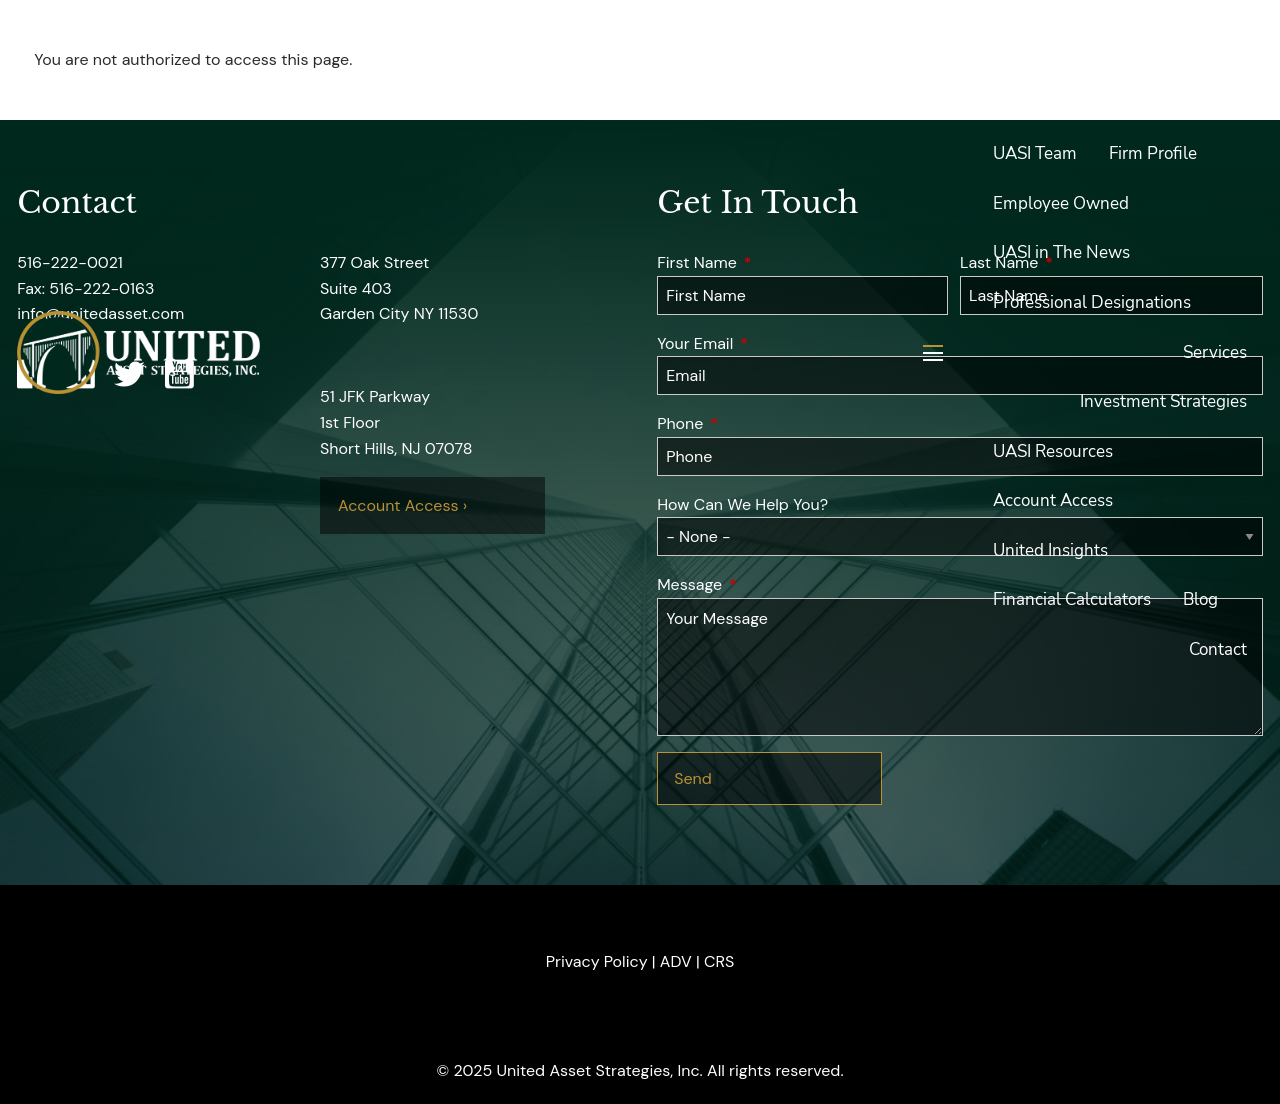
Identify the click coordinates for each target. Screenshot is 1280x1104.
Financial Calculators (1072, 599)
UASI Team (1035, 153)
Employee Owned (1061, 203)
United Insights (1050, 550)
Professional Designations (1092, 302)
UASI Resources (1053, 451)
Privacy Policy (597, 961)
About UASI (1037, 104)
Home (1224, 54)
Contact (1218, 649)
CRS (719, 961)
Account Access (1053, 500)
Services (1215, 352)
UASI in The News (1061, 252)
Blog (1200, 599)
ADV (676, 961)
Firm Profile (1153, 153)
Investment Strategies (1163, 401)
